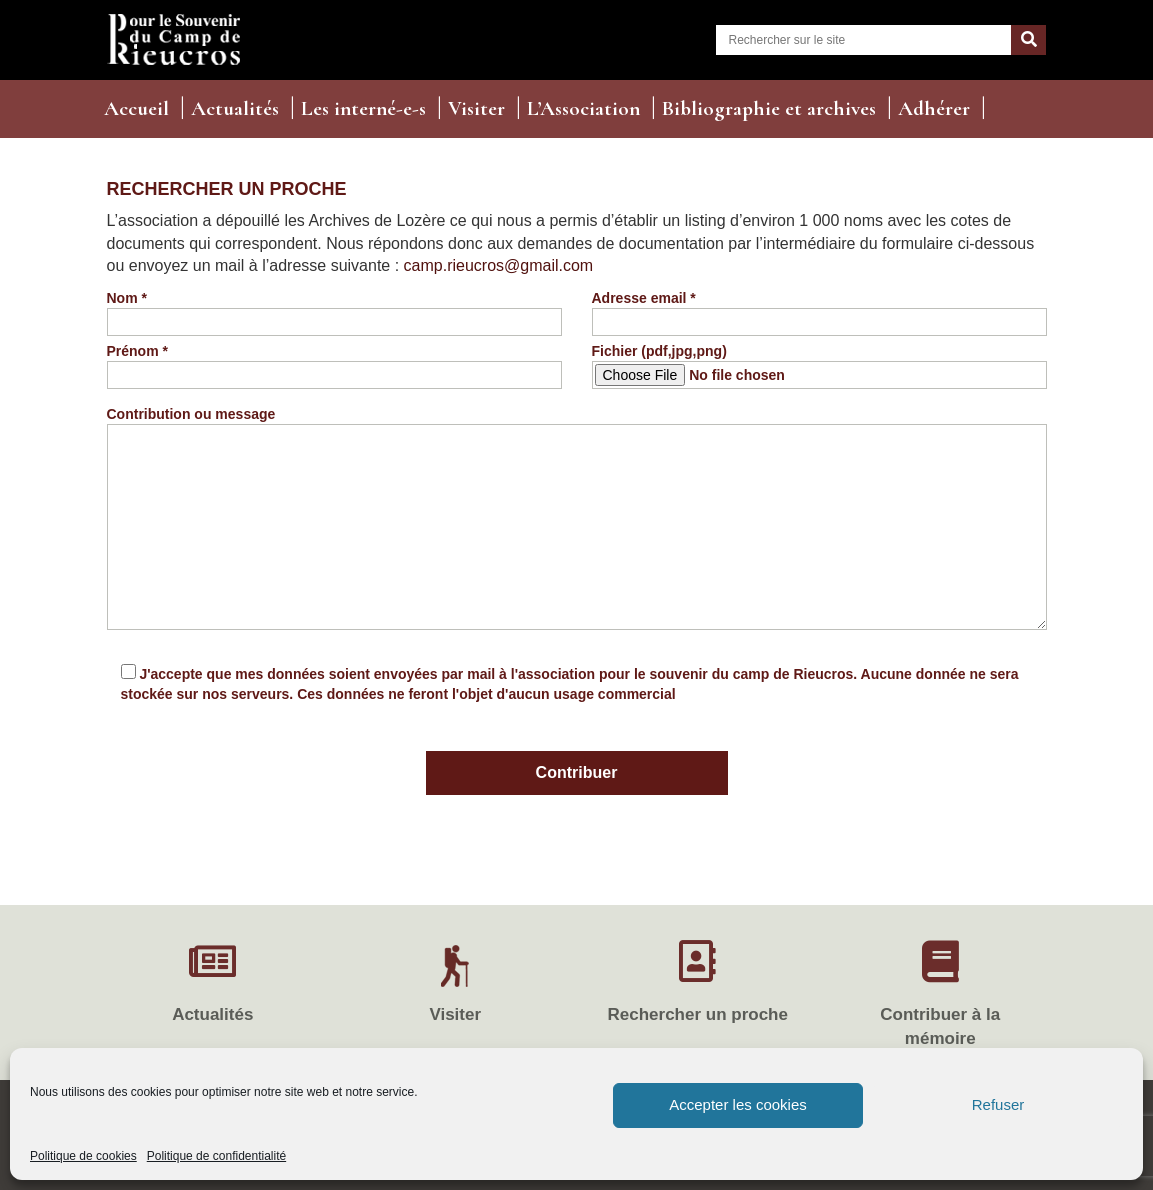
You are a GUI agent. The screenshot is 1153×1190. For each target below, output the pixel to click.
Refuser (998, 1104)
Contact (139, 144)
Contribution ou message (577, 519)
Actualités (235, 108)
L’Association (583, 108)
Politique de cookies (83, 1156)
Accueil (136, 108)
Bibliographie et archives (769, 108)
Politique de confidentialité (216, 1156)
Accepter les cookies (738, 1104)
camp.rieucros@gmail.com (499, 265)
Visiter (476, 108)
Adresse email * (819, 310)
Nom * (334, 310)
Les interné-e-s (363, 108)
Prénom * (334, 363)
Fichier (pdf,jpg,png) (819, 366)
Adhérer (934, 108)
